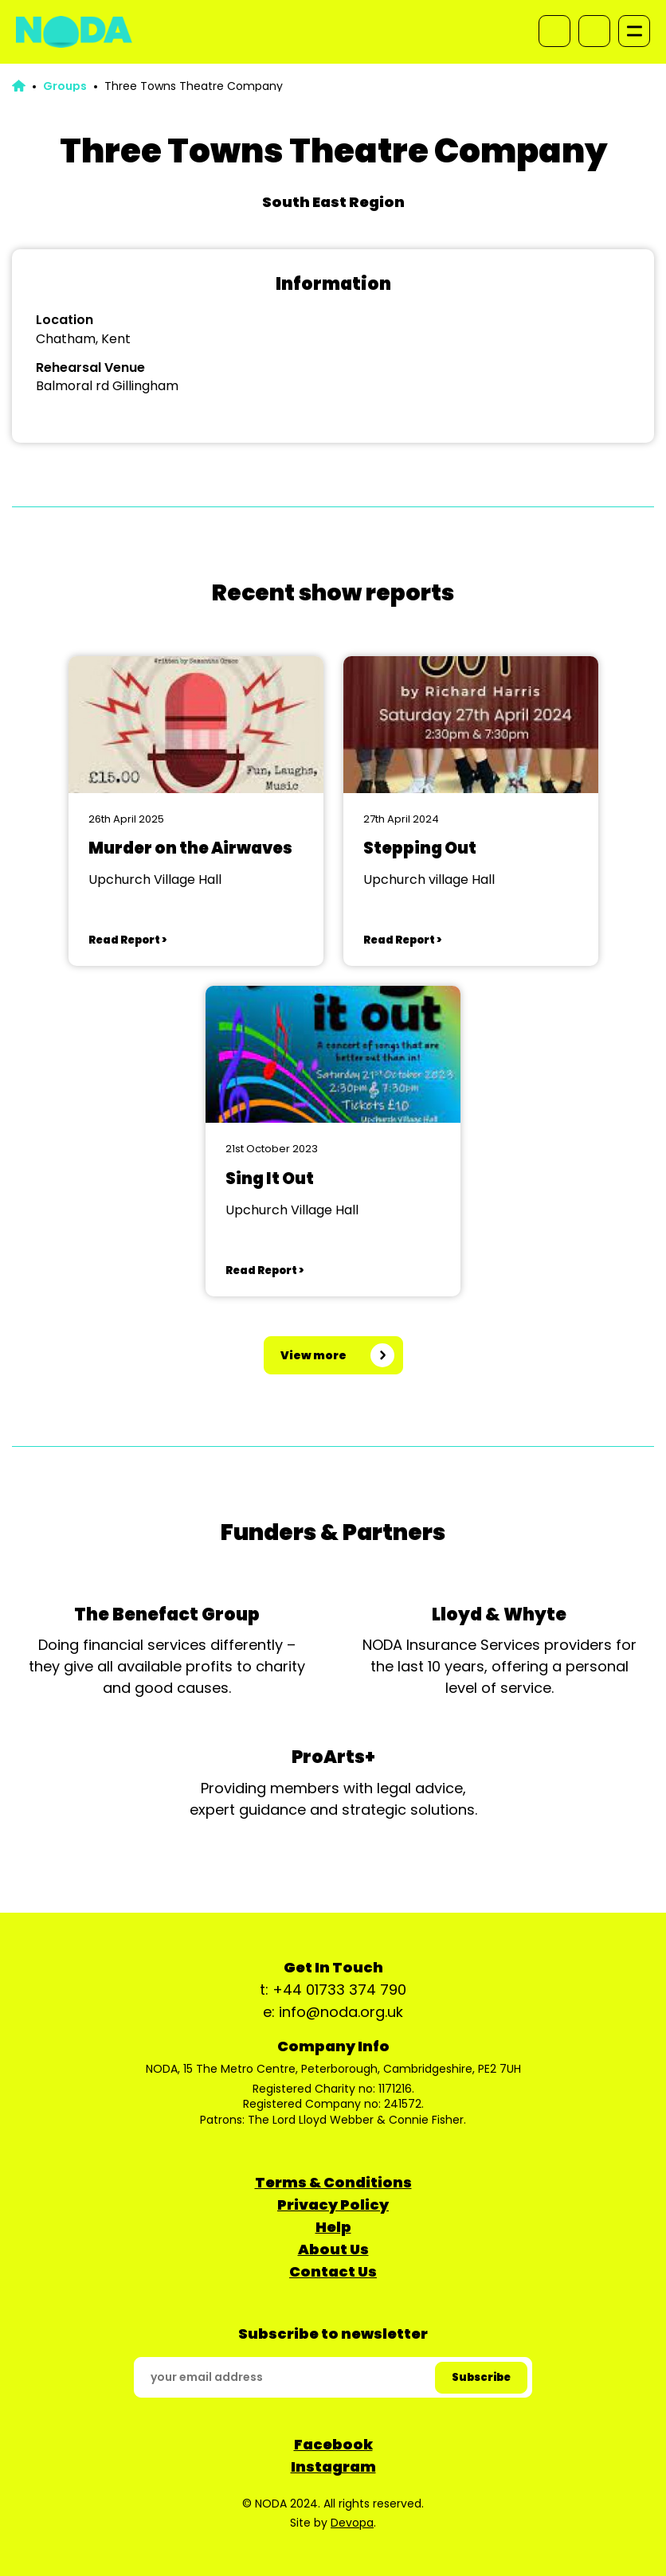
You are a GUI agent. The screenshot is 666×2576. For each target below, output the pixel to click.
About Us (333, 2249)
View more (313, 1355)
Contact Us (333, 2271)
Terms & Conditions (333, 2182)
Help (333, 2227)
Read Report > (127, 940)
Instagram (333, 2466)
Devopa (352, 2523)
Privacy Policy (333, 2204)
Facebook (333, 2444)
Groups (65, 86)
